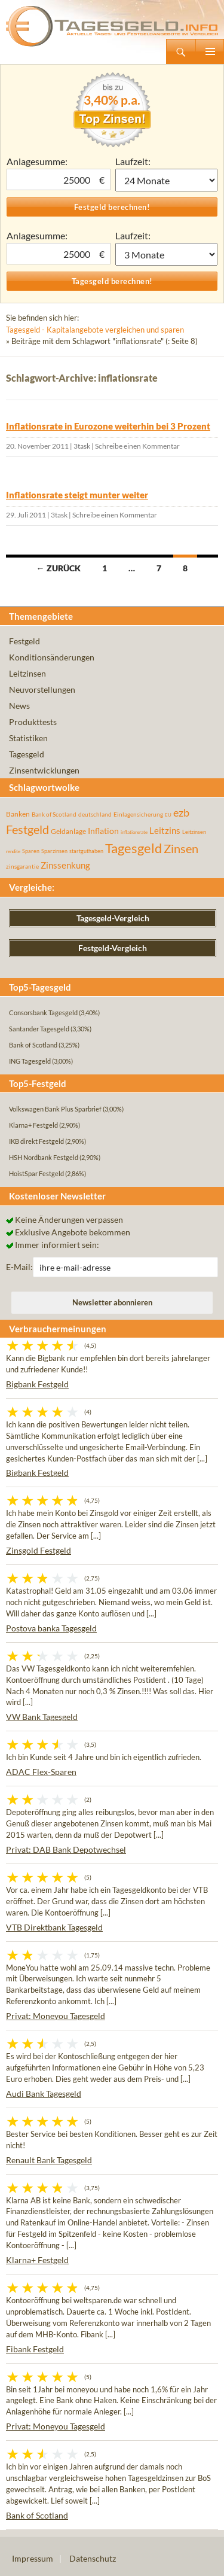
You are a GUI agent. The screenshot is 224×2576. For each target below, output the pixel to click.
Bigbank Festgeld (37, 1384)
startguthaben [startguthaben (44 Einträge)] (86, 851)
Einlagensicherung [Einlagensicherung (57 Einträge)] (138, 814)
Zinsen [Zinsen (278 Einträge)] (181, 848)
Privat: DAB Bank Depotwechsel (66, 1849)
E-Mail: (19, 1267)
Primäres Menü (209, 51)
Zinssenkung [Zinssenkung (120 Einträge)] (65, 865)
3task (81, 445)
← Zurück (58, 568)
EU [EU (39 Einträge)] (168, 815)
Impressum (32, 2558)
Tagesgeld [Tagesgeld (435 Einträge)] (133, 848)
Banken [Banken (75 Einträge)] (18, 813)
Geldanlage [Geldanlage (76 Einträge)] (68, 831)
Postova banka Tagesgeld (51, 1628)
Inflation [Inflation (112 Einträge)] (103, 831)
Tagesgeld (26, 754)
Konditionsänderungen (51, 657)
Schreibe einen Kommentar (137, 445)
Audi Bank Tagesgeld (43, 2093)
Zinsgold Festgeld (38, 1550)
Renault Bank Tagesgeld (49, 2160)
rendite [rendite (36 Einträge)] (13, 851)
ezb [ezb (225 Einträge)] (181, 812)
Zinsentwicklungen (44, 770)
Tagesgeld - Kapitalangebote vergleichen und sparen (95, 329)
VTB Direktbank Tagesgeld (54, 1927)
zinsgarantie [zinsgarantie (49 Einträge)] (22, 866)
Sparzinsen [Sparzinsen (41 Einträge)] (54, 851)
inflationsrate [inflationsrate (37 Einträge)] (134, 832)
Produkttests (33, 722)
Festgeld (24, 641)
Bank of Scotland (37, 2515)
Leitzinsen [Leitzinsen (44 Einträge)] (194, 832)
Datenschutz (92, 2558)
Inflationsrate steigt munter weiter (77, 494)
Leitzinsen (27, 673)
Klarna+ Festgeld (37, 2260)
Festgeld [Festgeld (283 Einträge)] (27, 829)
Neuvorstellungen (42, 689)
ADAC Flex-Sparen (41, 1772)
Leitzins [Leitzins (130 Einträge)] (164, 830)
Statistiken (28, 738)
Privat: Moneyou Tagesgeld (55, 2016)
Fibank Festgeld (35, 2349)
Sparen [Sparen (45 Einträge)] (30, 851)
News (19, 706)
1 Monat (166, 180)
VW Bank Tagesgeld (42, 1717)
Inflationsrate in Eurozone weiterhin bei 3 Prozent (108, 426)
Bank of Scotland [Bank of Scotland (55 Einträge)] (54, 814)
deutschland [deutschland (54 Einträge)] (95, 814)
